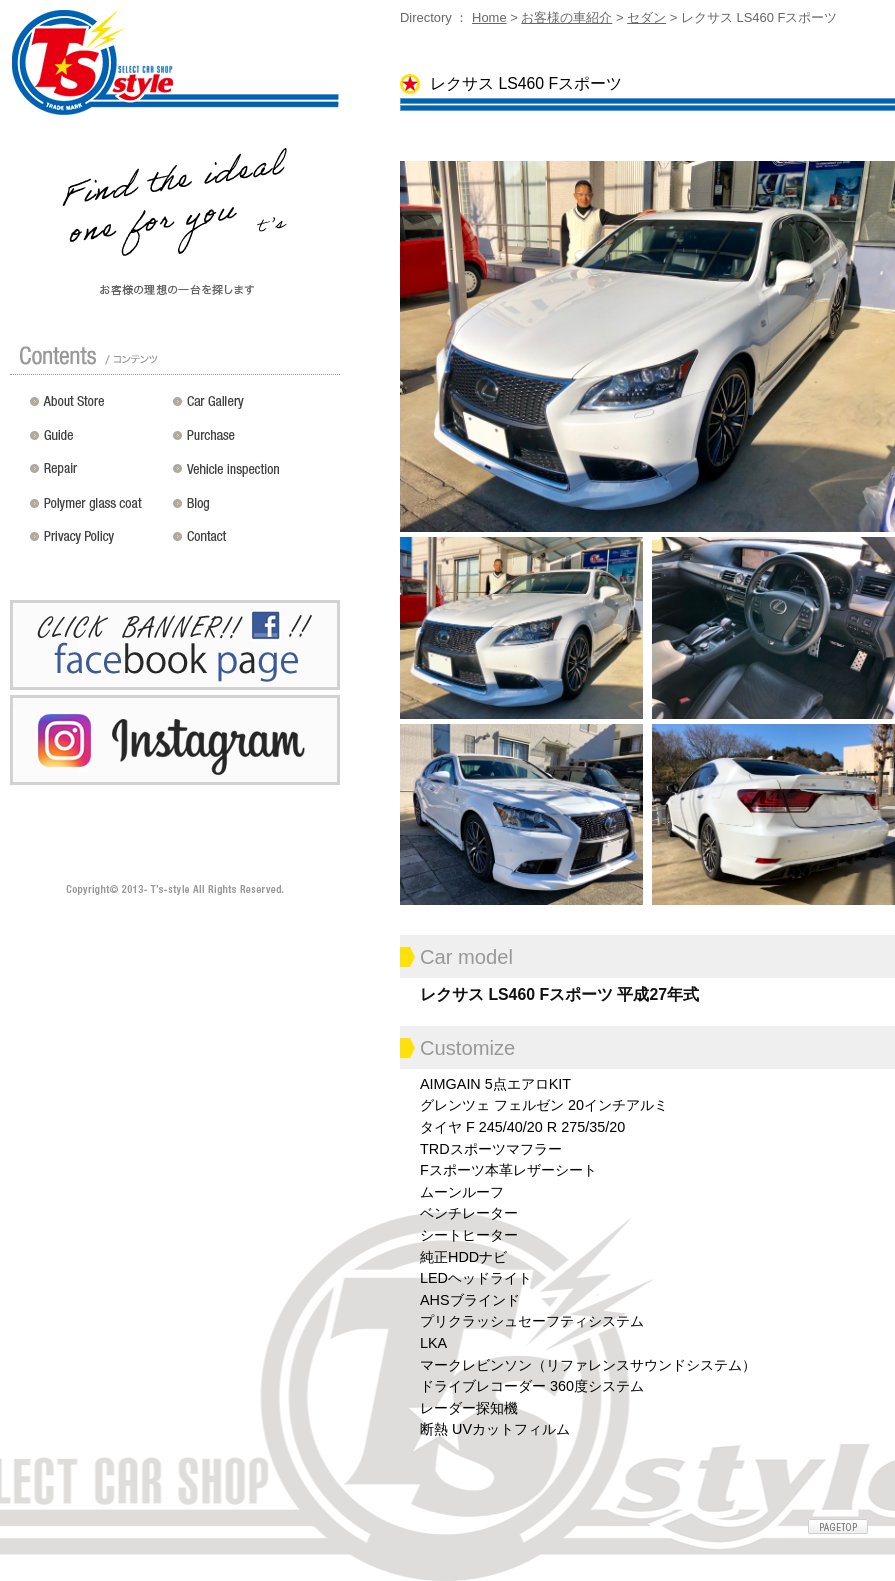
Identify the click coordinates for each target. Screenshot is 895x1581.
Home (489, 17)
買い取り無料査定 (252, 442)
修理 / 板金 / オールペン (96, 476)
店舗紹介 (96, 408)
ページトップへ (838, 1526)
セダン (646, 17)
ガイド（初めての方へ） (96, 442)
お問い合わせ (252, 544)
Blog (252, 510)
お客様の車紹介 (566, 17)
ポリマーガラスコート (96, 510)
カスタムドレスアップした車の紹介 (252, 408)
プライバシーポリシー (96, 544)
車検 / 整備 (252, 476)
